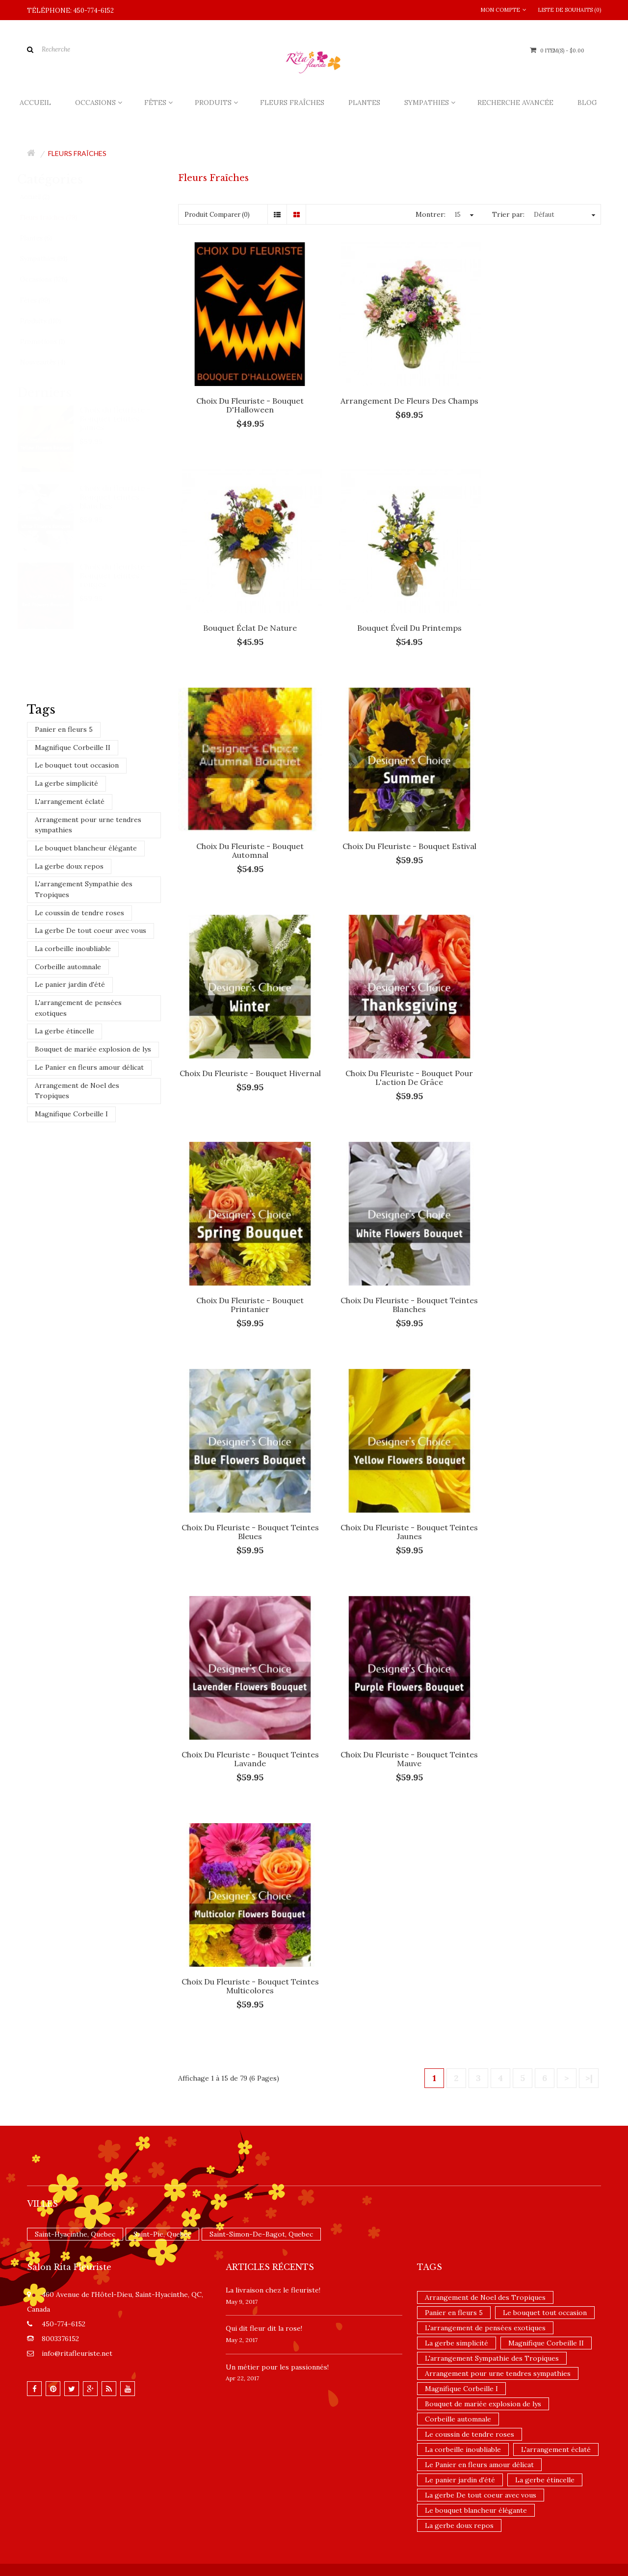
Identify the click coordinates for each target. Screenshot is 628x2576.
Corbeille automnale (68, 966)
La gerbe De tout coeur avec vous (90, 930)
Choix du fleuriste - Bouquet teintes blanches (124, 497)
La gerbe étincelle (64, 1031)
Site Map (93, 1838)
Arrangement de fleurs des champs (389, 391)
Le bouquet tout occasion (77, 765)
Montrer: (430, 214)
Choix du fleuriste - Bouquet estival (535, 605)
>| (589, 1337)
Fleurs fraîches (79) (58, 217)
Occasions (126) (53, 279)
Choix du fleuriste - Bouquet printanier (535, 818)
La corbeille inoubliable (73, 948)
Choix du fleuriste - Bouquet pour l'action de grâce (389, 818)
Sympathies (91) (53, 259)
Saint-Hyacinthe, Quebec (75, 1494)
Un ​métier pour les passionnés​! (277, 1626)
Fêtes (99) (44, 300)
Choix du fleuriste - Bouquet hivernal (243, 818)
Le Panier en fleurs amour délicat (89, 1067)
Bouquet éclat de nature (535, 387)
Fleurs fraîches (77, 153)
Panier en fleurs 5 (64, 729)
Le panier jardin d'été (70, 984)
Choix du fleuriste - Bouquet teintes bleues (389, 1032)
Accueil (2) (44, 197)
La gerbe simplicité (66, 783)
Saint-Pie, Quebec (162, 1494)
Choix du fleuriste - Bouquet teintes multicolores (535, 1246)
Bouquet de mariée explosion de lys (93, 1049)
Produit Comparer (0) (217, 214)
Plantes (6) (45, 238)
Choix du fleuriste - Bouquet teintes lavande (243, 1246)
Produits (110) (50, 321)
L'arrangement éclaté (70, 801)
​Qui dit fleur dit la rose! (264, 1588)
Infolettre (128, 1838)
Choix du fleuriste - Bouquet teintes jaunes (124, 418)
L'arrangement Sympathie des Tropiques (83, 889)
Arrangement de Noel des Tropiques (77, 1091)
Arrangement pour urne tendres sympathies (88, 825)
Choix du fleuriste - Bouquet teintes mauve (389, 1246)
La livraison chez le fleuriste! (273, 1550)
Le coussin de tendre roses (79, 912)
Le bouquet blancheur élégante (86, 848)
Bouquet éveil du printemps (243, 600)
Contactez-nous (51, 1838)
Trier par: (508, 214)
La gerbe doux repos (69, 866)
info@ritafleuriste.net (77, 1613)
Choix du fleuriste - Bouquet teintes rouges (124, 575)
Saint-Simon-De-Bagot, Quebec (261, 1494)
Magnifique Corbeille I (71, 1113)
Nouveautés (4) (52, 362)
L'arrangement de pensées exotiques (78, 1008)
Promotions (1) (52, 341)
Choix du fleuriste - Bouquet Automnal (389, 605)
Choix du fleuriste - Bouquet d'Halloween (243, 391)
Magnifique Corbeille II (72, 747)
